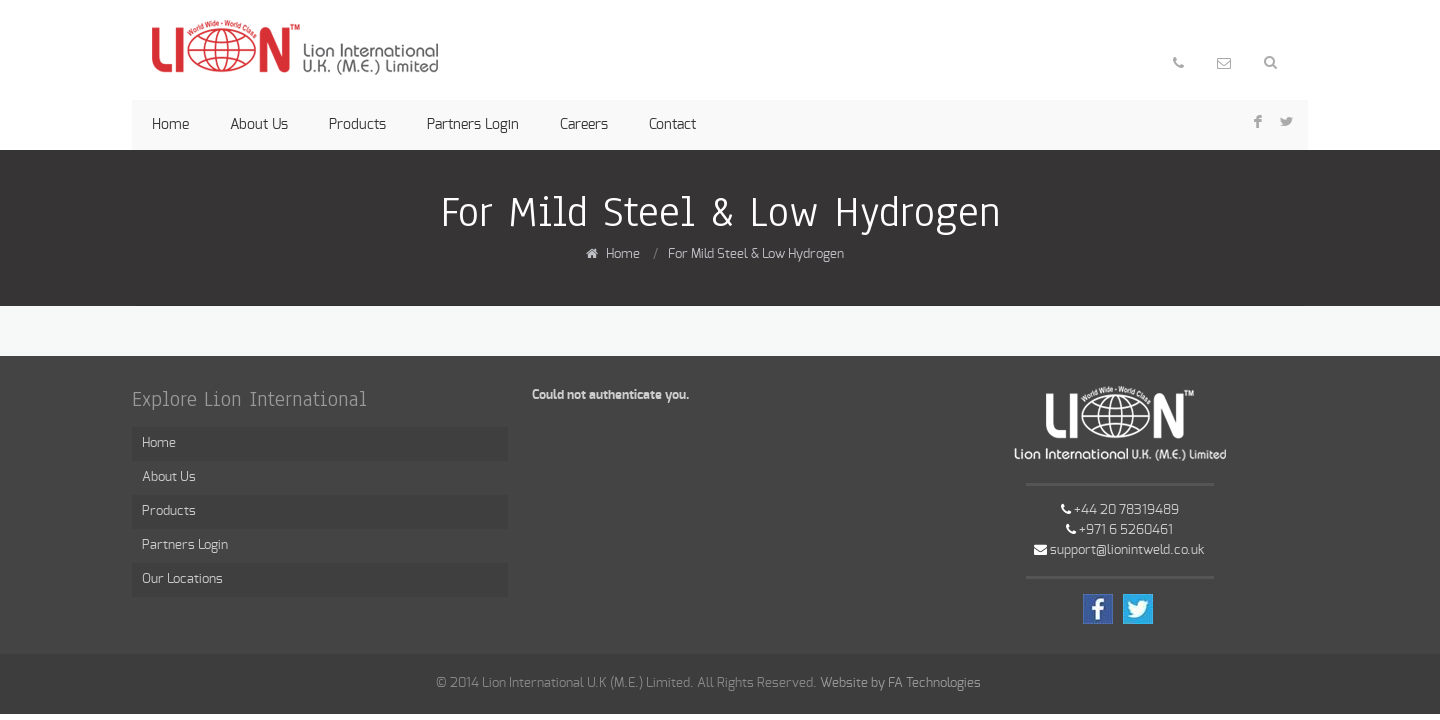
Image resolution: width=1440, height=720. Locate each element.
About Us (259, 125)
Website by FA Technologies (900, 683)
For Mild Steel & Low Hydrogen (756, 254)
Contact (672, 125)
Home (170, 125)
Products (357, 125)
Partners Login (473, 125)
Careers (584, 125)
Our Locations (182, 579)
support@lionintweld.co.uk (1127, 550)
